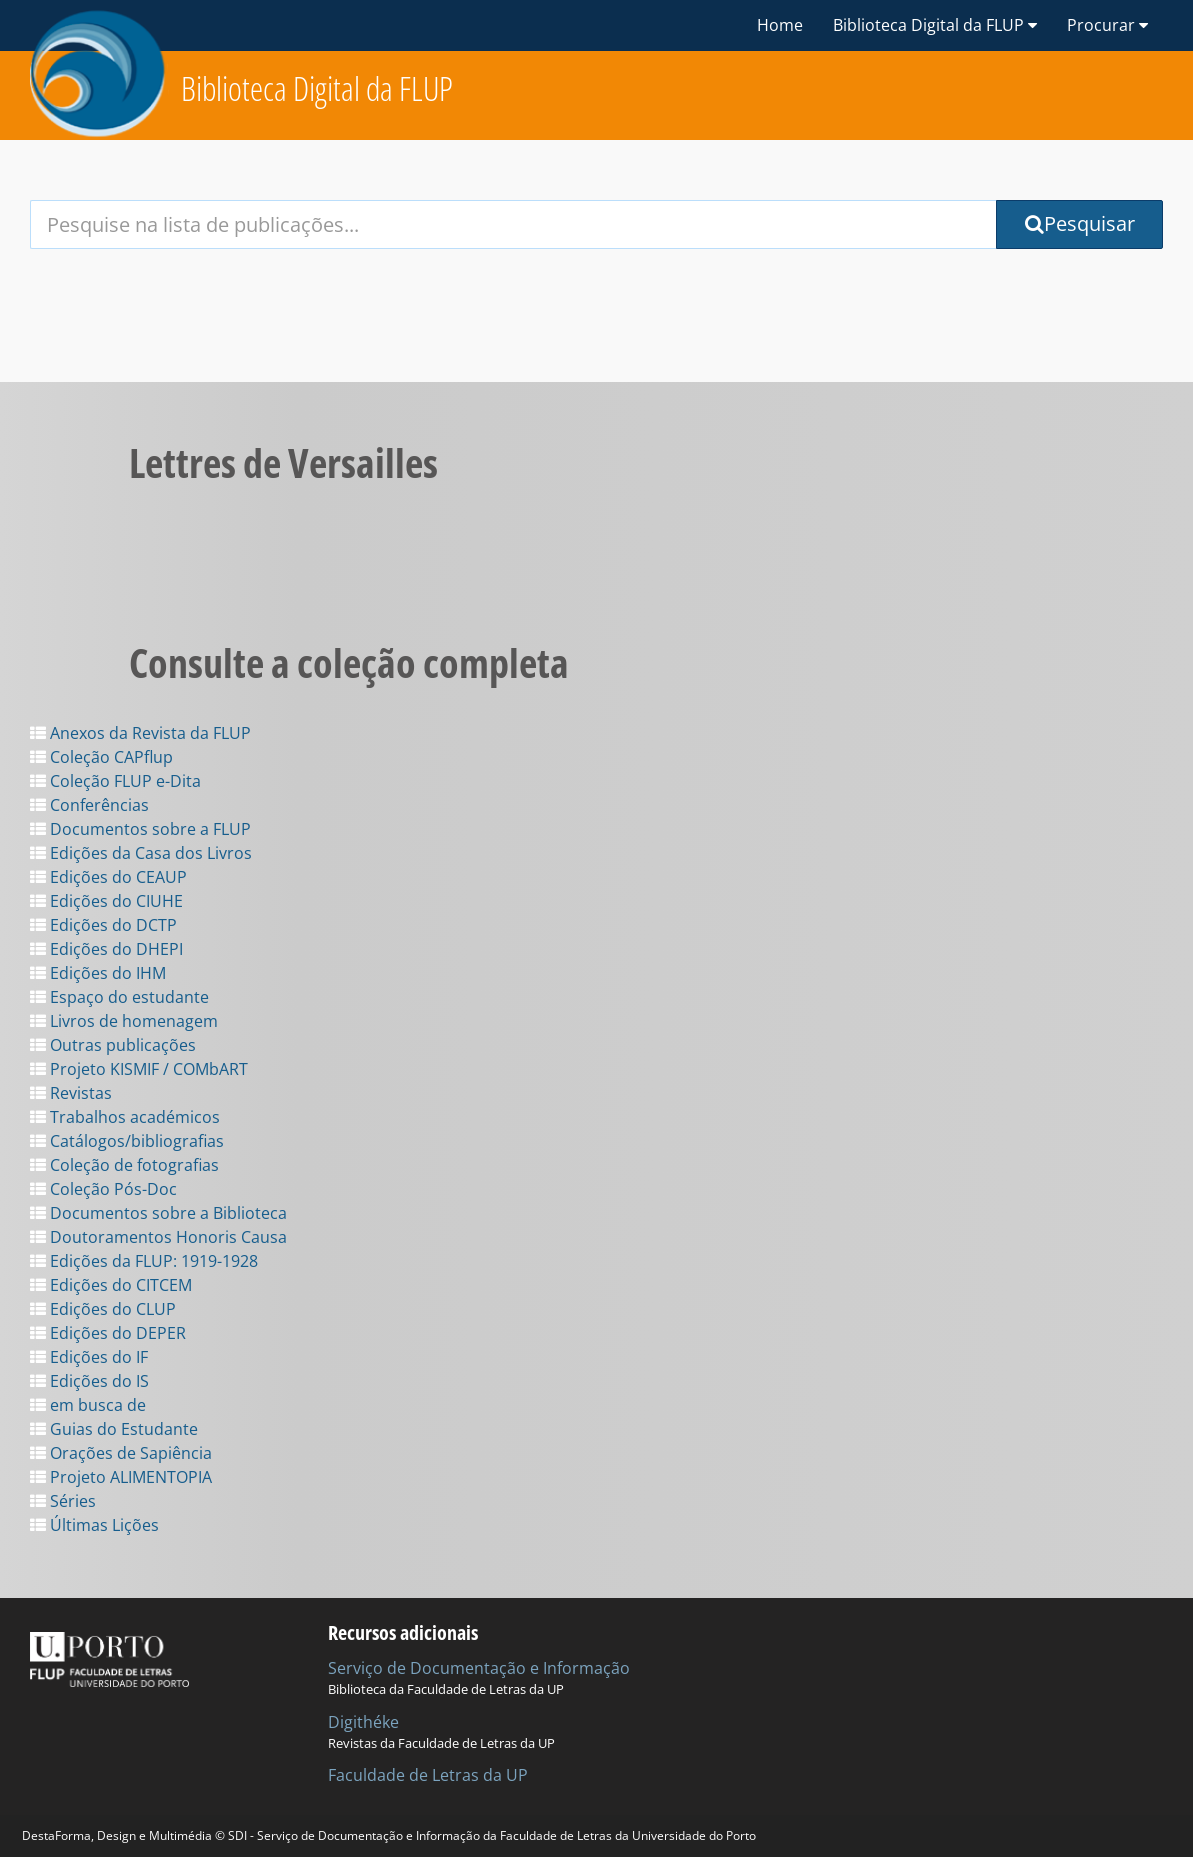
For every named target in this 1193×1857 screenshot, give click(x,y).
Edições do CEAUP (108, 877)
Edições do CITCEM (111, 1285)
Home (780, 25)
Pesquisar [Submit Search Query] (1080, 223)
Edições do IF (89, 1357)
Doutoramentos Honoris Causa (158, 1237)
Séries (63, 1501)
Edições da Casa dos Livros (141, 853)
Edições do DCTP (103, 925)
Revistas (71, 1093)
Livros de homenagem (124, 1021)
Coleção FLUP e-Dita (115, 781)
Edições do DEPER (108, 1333)
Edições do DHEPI (106, 949)
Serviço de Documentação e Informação (479, 1668)
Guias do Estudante (114, 1429)
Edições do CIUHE (106, 901)
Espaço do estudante (119, 997)
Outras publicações (113, 1045)
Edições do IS (89, 1381)
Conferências (89, 805)
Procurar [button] (1107, 25)
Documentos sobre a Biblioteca (158, 1213)
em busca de (88, 1405)
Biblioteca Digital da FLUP (317, 88)
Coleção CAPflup (101, 757)
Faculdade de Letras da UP (428, 1775)
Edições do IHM (98, 973)
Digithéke (363, 1722)
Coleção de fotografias (124, 1165)
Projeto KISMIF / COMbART (139, 1069)
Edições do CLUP (103, 1309)
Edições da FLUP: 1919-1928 (144, 1261)
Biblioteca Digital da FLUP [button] (935, 25)
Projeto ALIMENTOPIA (121, 1477)
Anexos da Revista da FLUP (140, 733)
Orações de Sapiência (121, 1453)
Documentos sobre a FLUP (140, 829)
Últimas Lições (94, 1525)
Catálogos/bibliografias (127, 1141)
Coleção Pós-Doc (103, 1189)
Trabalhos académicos (125, 1117)
